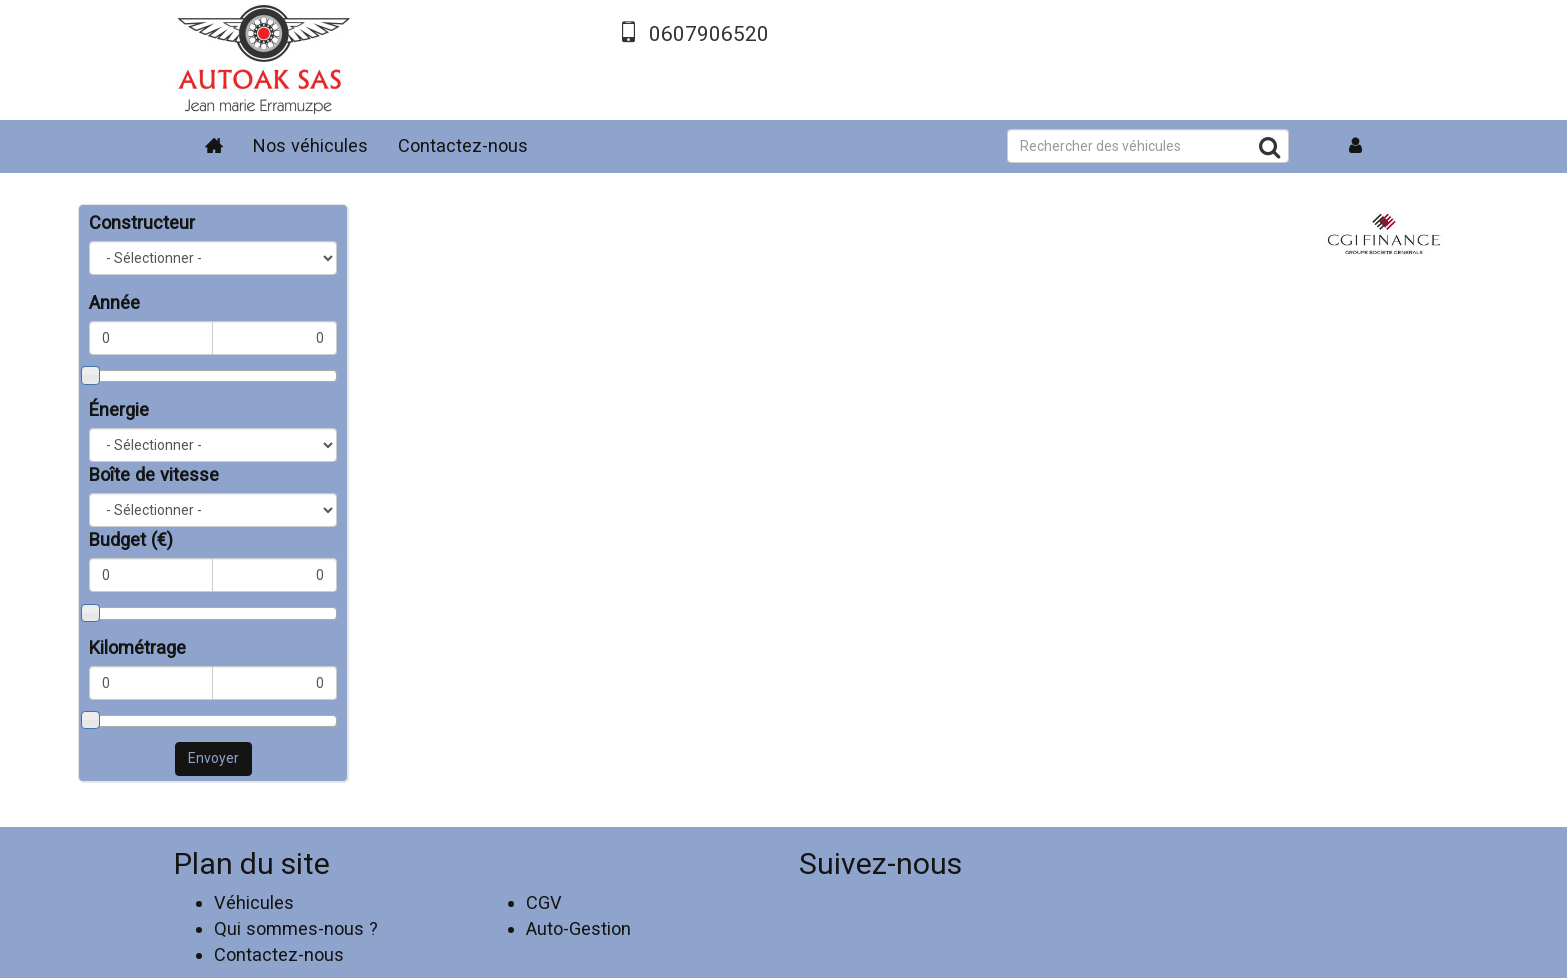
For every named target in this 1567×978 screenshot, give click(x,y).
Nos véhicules (310, 145)
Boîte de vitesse (154, 474)
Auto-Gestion (578, 928)
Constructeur (142, 222)
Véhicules (254, 902)
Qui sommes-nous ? (296, 928)
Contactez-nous (463, 145)
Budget (131, 539)
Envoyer (213, 758)
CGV (544, 902)
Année (114, 302)
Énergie (119, 409)
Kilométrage (137, 647)
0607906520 (709, 34)
